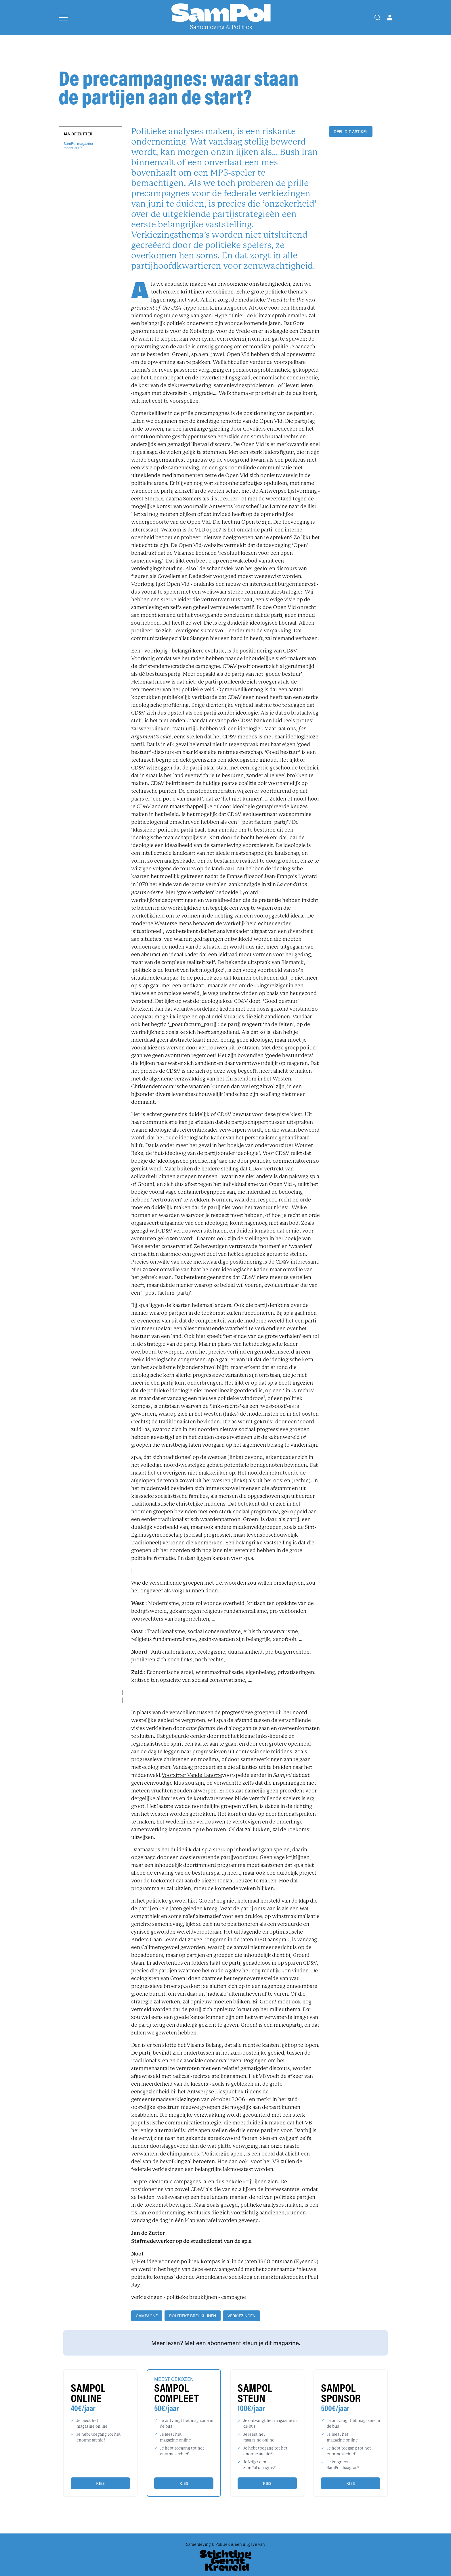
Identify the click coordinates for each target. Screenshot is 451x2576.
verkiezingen (241, 2315)
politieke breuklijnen (192, 2315)
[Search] (377, 17)
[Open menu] (63, 17)
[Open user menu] (389, 17)
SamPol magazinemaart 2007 (78, 145)
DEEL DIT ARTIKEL (351, 131)
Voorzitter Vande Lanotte (192, 1775)
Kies (100, 2483)
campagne (147, 2315)
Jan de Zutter (78, 134)
